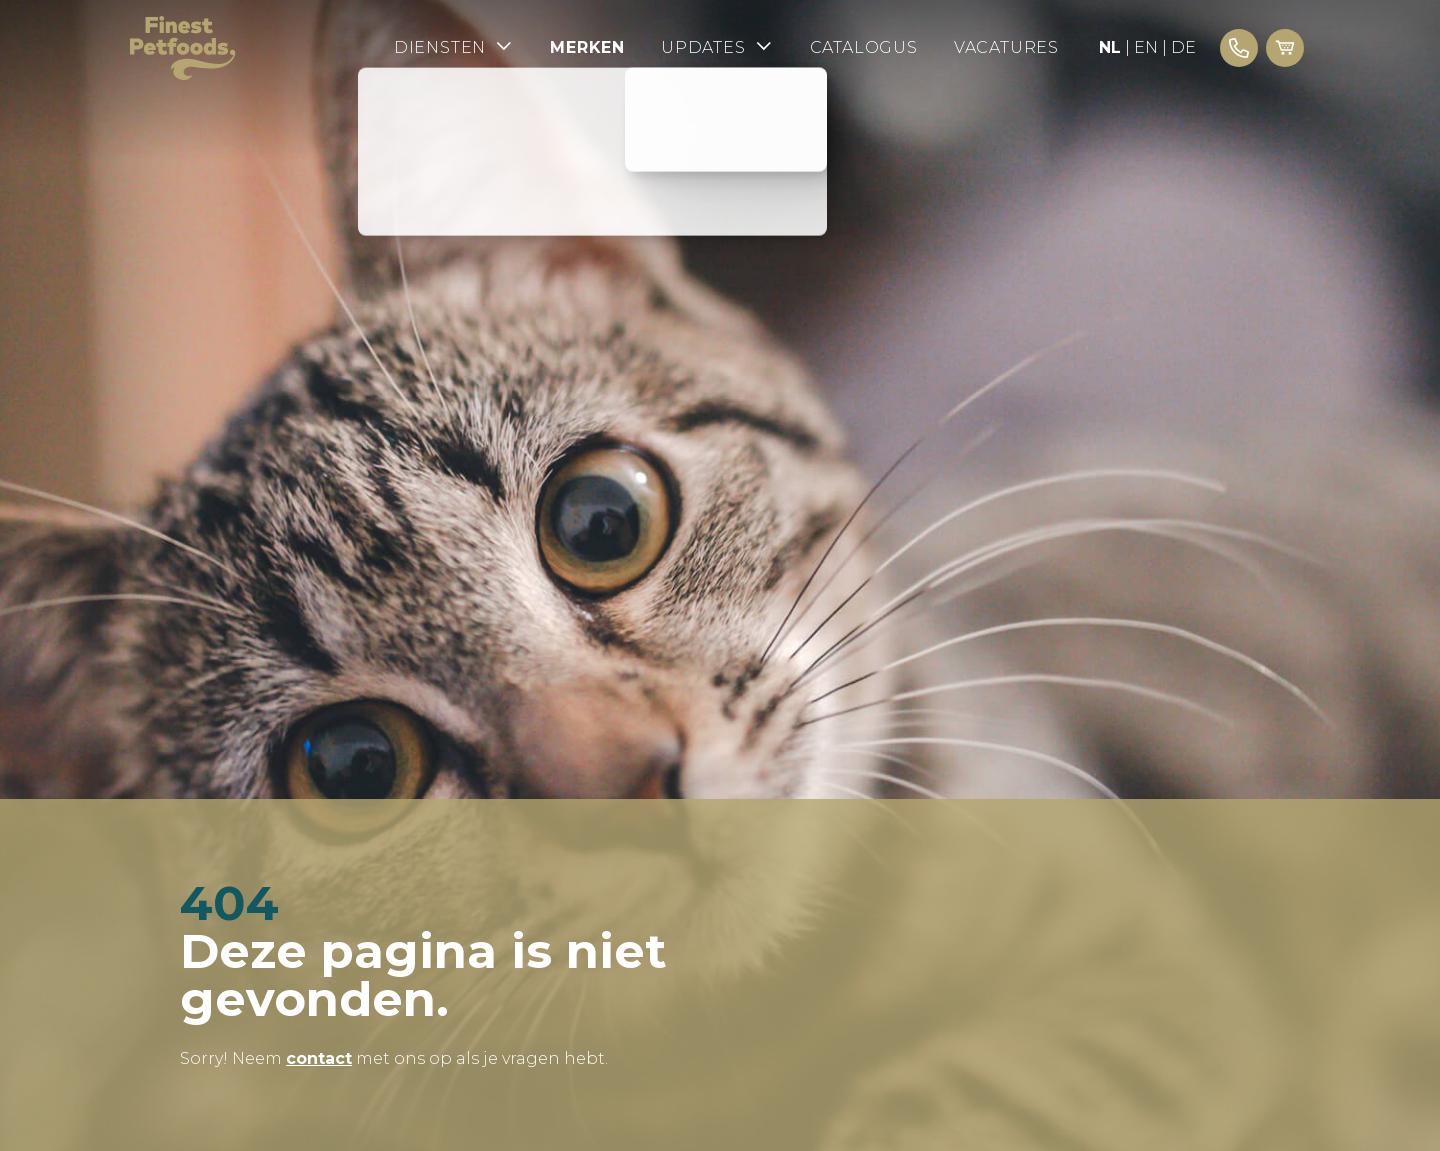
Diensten (454, 46)
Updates (717, 46)
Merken (587, 47)
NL (1110, 47)
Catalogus (864, 47)
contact (319, 1058)
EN (1146, 47)
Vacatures (1006, 47)
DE (1183, 47)
